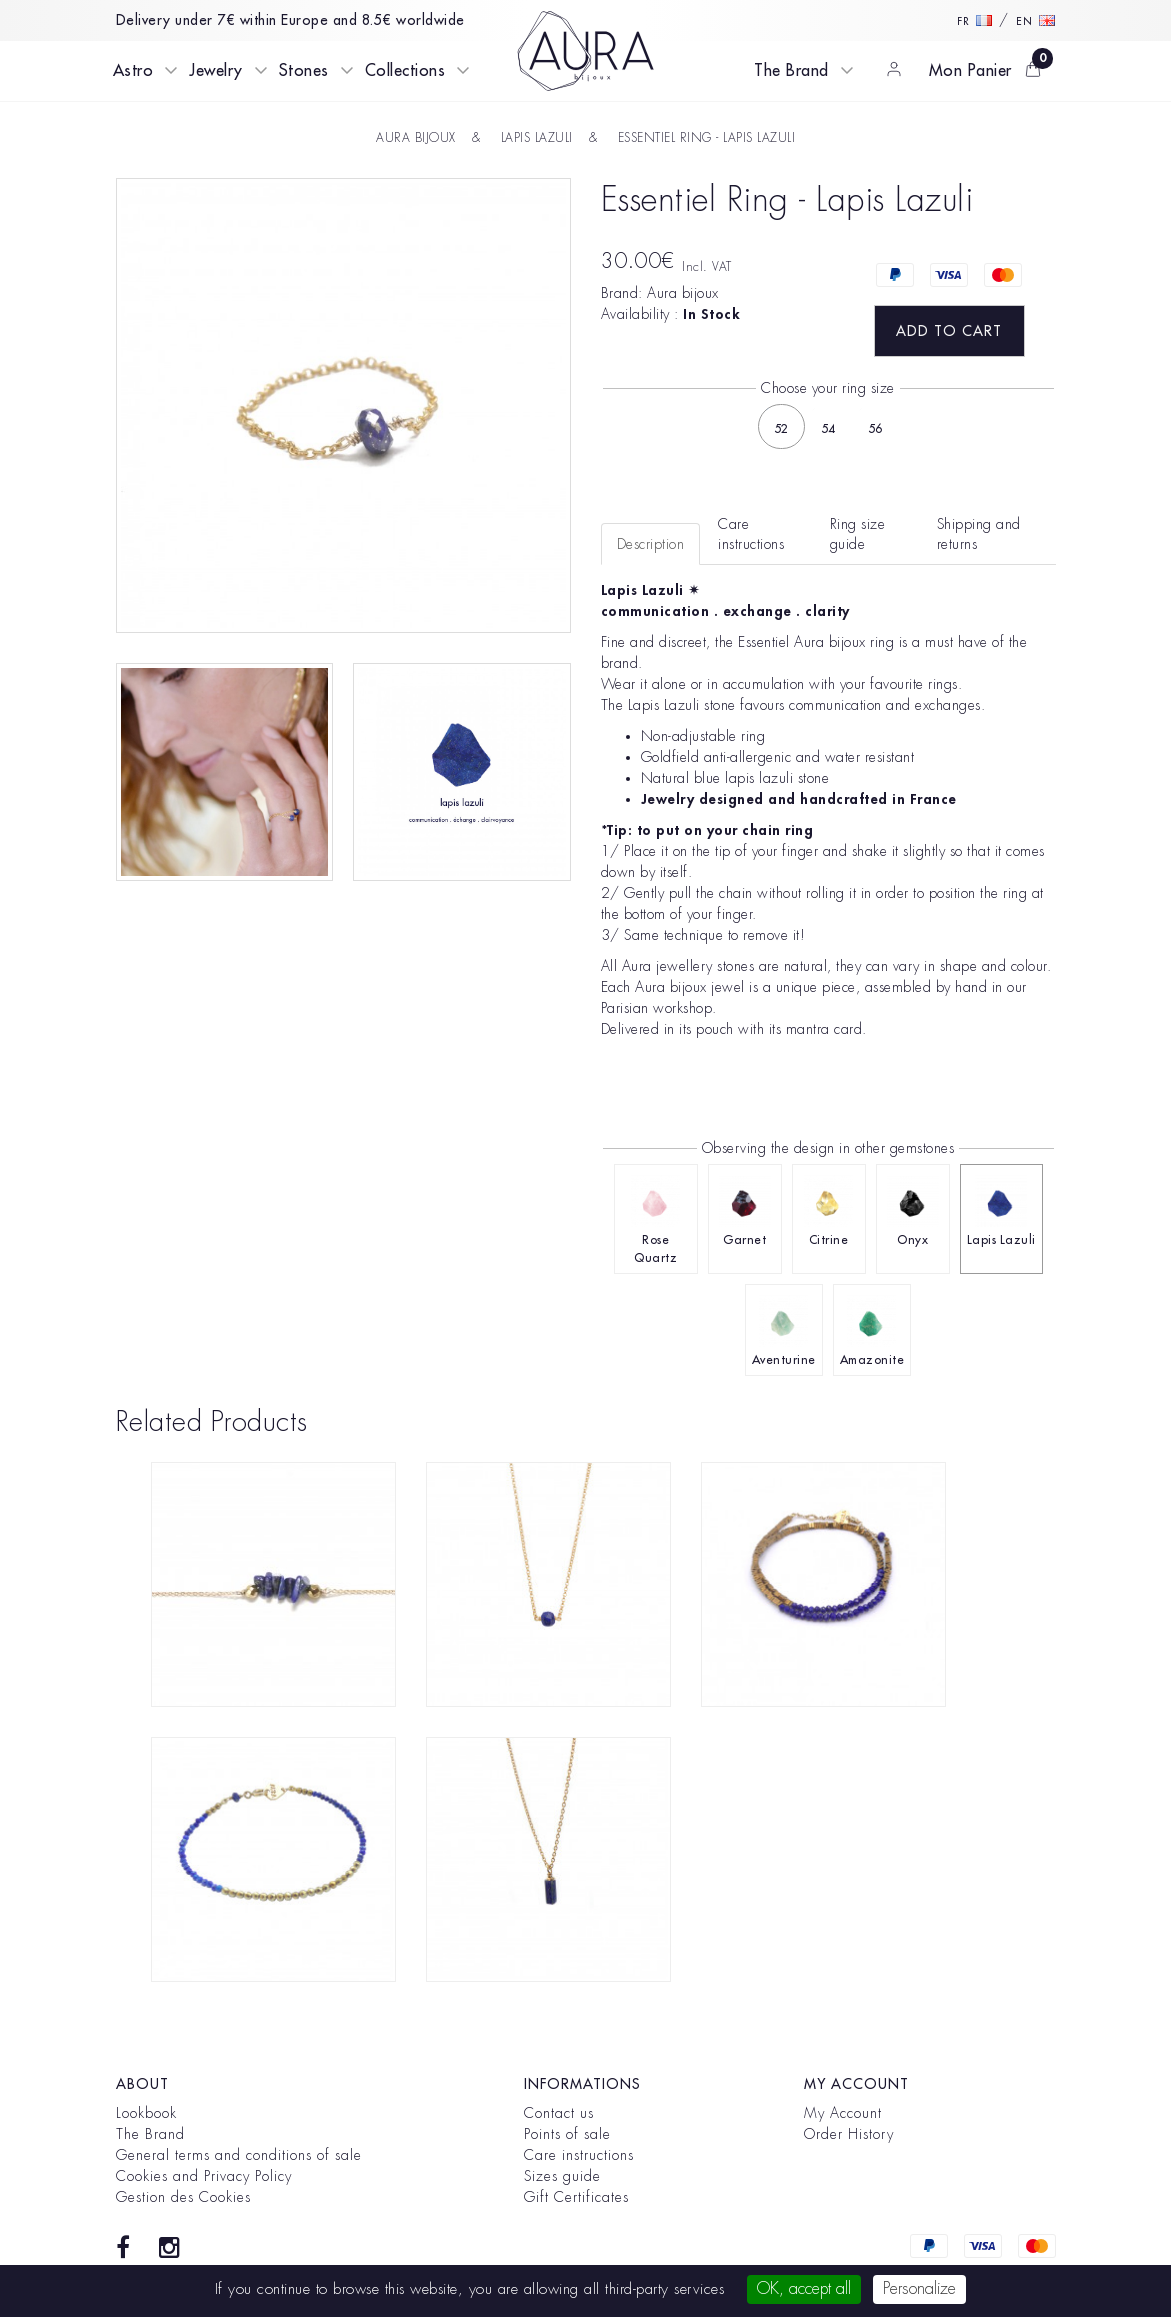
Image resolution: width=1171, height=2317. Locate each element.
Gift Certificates (576, 2197)
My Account (843, 2113)
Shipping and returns (979, 534)
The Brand (791, 71)
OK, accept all (804, 2289)
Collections (405, 71)
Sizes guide (562, 2176)
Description (651, 544)
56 (875, 429)
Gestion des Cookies (183, 2197)
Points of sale (567, 2134)
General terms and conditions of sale (239, 2155)
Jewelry (216, 71)
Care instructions (579, 2155)
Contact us (559, 2113)
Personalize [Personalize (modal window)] (919, 2289)
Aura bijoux (683, 293)
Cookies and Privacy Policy (204, 2176)
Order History (849, 2134)
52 (781, 429)
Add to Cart (949, 331)
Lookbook (146, 2113)
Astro (133, 71)
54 (828, 429)
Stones (304, 71)
